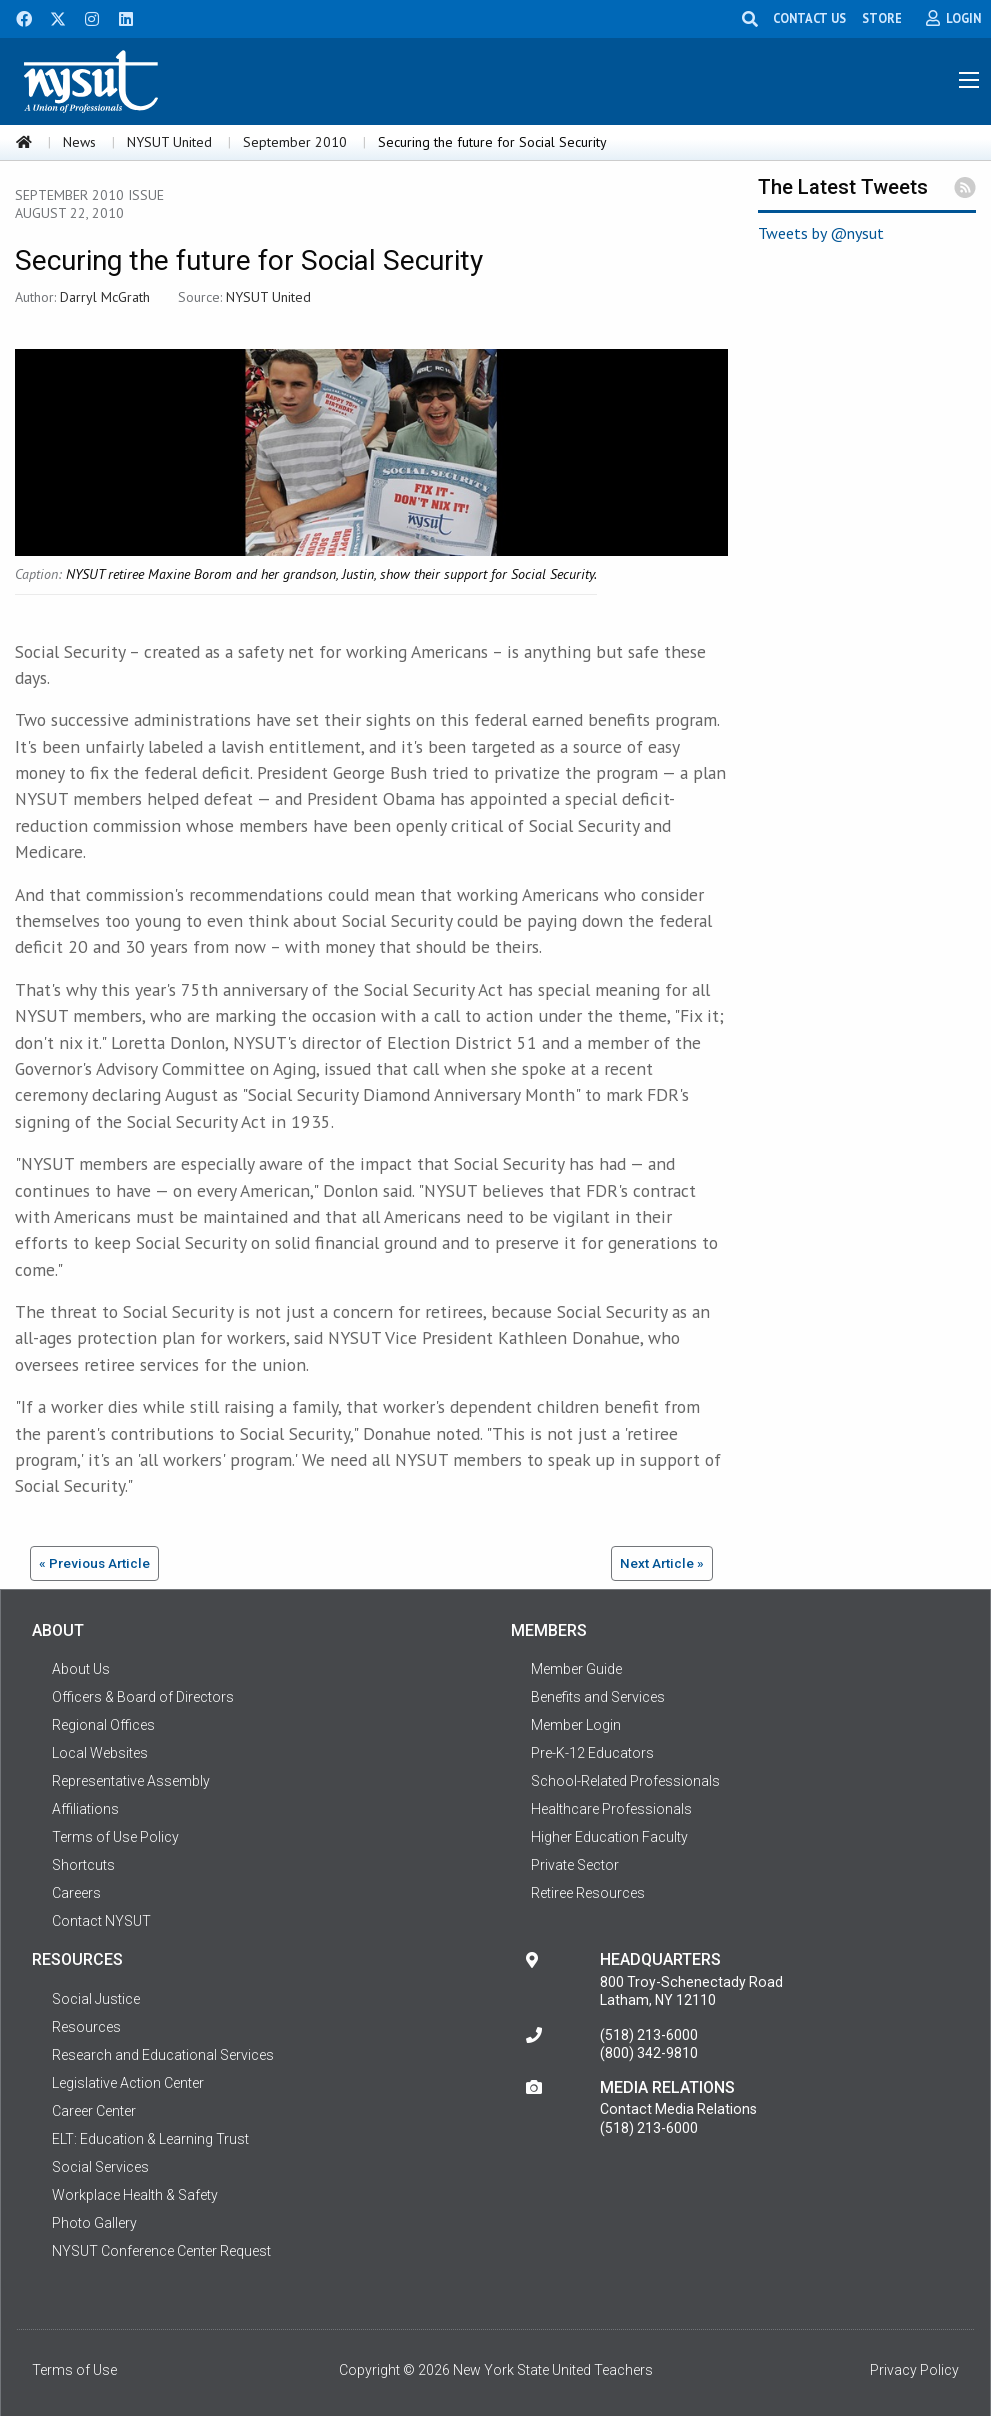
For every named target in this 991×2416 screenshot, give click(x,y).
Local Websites (100, 1753)
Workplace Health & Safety (135, 2195)
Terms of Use (74, 2370)
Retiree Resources (588, 1893)
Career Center (94, 2111)
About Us (81, 1669)
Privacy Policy (914, 2370)
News (79, 142)
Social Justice (96, 1999)
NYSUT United (169, 142)
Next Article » (662, 1563)
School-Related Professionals (625, 1781)
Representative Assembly (131, 1781)
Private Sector (575, 1865)
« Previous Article (94, 1563)
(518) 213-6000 (649, 2035)
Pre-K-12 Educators (592, 1753)
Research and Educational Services (163, 2055)
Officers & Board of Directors (143, 1697)
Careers (76, 1893)
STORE (882, 18)
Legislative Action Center (128, 2083)
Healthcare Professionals (611, 1809)
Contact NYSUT (101, 1921)
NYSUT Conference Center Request (161, 2251)
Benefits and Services (598, 1697)
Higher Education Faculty (609, 1837)
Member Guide (576, 1669)
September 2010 (295, 142)
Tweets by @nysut (821, 233)
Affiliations (85, 1809)
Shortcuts (83, 1865)
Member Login (576, 1725)
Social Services (100, 2167)
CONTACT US (809, 18)
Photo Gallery (94, 2223)
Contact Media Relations (678, 2109)
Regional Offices (103, 1725)
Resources (86, 2027)
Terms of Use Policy (115, 1837)
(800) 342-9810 (649, 2053)
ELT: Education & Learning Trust (150, 2139)
